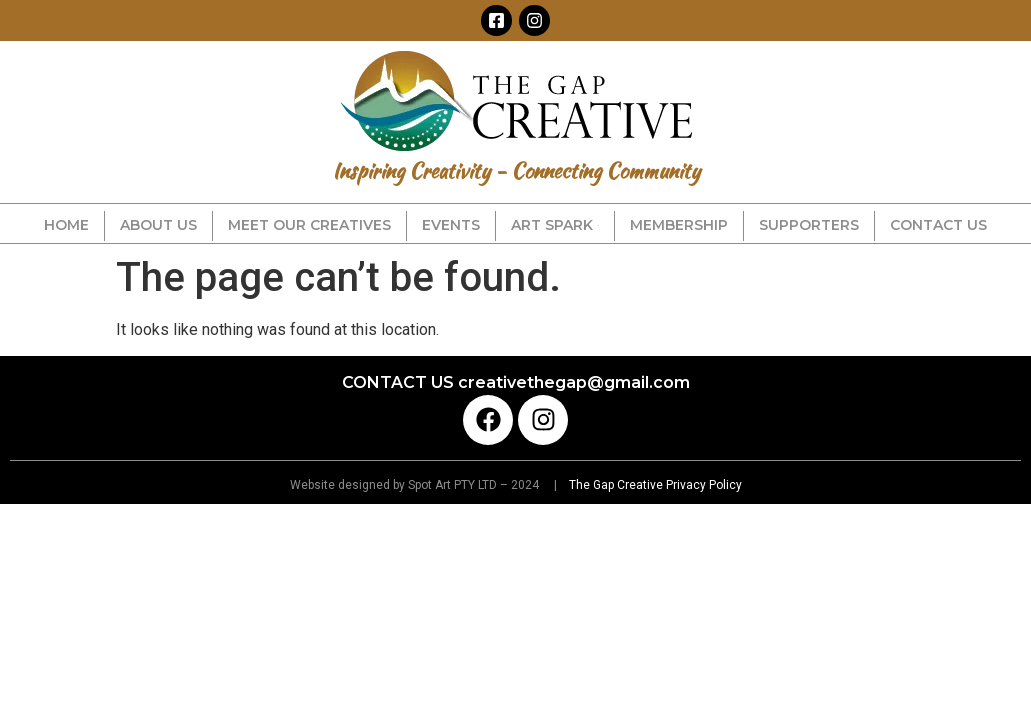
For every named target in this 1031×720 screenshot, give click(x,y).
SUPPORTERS (809, 225)
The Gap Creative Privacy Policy (654, 485)
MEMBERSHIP (679, 225)
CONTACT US (938, 225)
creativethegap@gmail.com (574, 382)
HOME (66, 225)
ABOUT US (158, 225)
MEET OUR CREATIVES (309, 225)
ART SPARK (555, 225)
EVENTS (451, 225)
